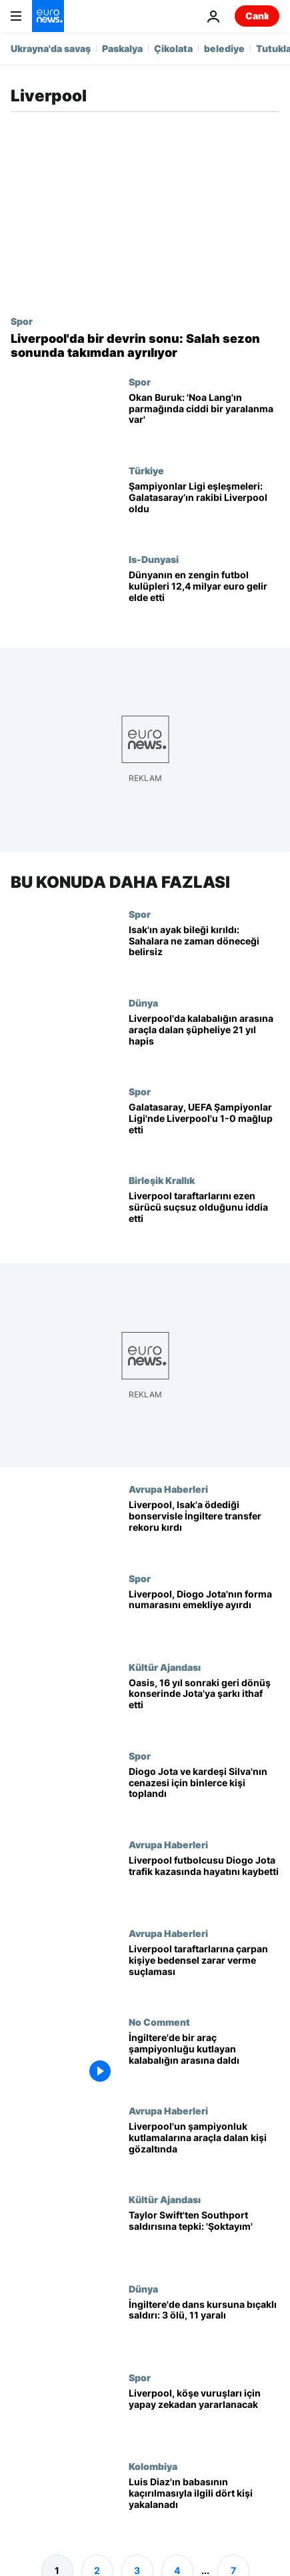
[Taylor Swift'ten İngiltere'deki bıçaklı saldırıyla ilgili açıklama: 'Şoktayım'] (204, 2238)
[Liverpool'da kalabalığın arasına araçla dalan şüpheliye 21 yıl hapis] (204, 1041)
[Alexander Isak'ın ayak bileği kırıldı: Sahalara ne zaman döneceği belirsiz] (204, 952)
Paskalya (122, 48)
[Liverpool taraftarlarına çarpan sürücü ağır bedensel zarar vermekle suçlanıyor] (204, 1972)
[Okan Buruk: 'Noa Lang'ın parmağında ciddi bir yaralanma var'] (204, 420)
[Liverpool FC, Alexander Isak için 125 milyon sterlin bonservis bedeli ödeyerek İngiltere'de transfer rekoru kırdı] (204, 1528)
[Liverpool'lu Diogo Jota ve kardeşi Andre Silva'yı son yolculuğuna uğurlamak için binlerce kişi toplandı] (204, 1794)
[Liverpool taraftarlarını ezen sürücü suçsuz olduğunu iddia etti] (204, 1219)
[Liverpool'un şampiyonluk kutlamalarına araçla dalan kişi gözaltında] (204, 2150)
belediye (224, 48)
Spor (22, 320)
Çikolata (173, 48)
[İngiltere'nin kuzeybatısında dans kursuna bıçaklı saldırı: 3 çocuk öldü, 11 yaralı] (204, 2327)
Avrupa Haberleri (168, 1489)
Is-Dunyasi (154, 559)
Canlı (257, 15)
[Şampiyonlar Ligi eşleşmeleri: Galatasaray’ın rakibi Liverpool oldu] (204, 509)
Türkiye (146, 470)
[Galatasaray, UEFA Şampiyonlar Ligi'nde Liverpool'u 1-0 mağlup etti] (204, 1130)
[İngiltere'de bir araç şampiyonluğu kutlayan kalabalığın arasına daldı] (204, 2060)
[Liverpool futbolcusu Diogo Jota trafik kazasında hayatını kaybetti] (204, 1883)
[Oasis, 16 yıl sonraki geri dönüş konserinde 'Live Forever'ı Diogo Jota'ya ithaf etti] (204, 1706)
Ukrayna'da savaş (51, 48)
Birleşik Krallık (162, 1180)
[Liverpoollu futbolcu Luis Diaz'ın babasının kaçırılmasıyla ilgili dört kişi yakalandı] (204, 2505)
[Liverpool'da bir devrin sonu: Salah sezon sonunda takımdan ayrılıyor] (145, 346)
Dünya (143, 1002)
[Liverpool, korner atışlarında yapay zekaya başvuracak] (204, 2416)
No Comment (159, 2021)
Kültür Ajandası (165, 1667)
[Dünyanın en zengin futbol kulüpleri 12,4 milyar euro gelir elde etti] (204, 598)
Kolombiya (153, 2466)
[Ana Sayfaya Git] (48, 16)
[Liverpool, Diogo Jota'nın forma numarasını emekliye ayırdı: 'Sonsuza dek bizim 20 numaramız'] (204, 1617)
